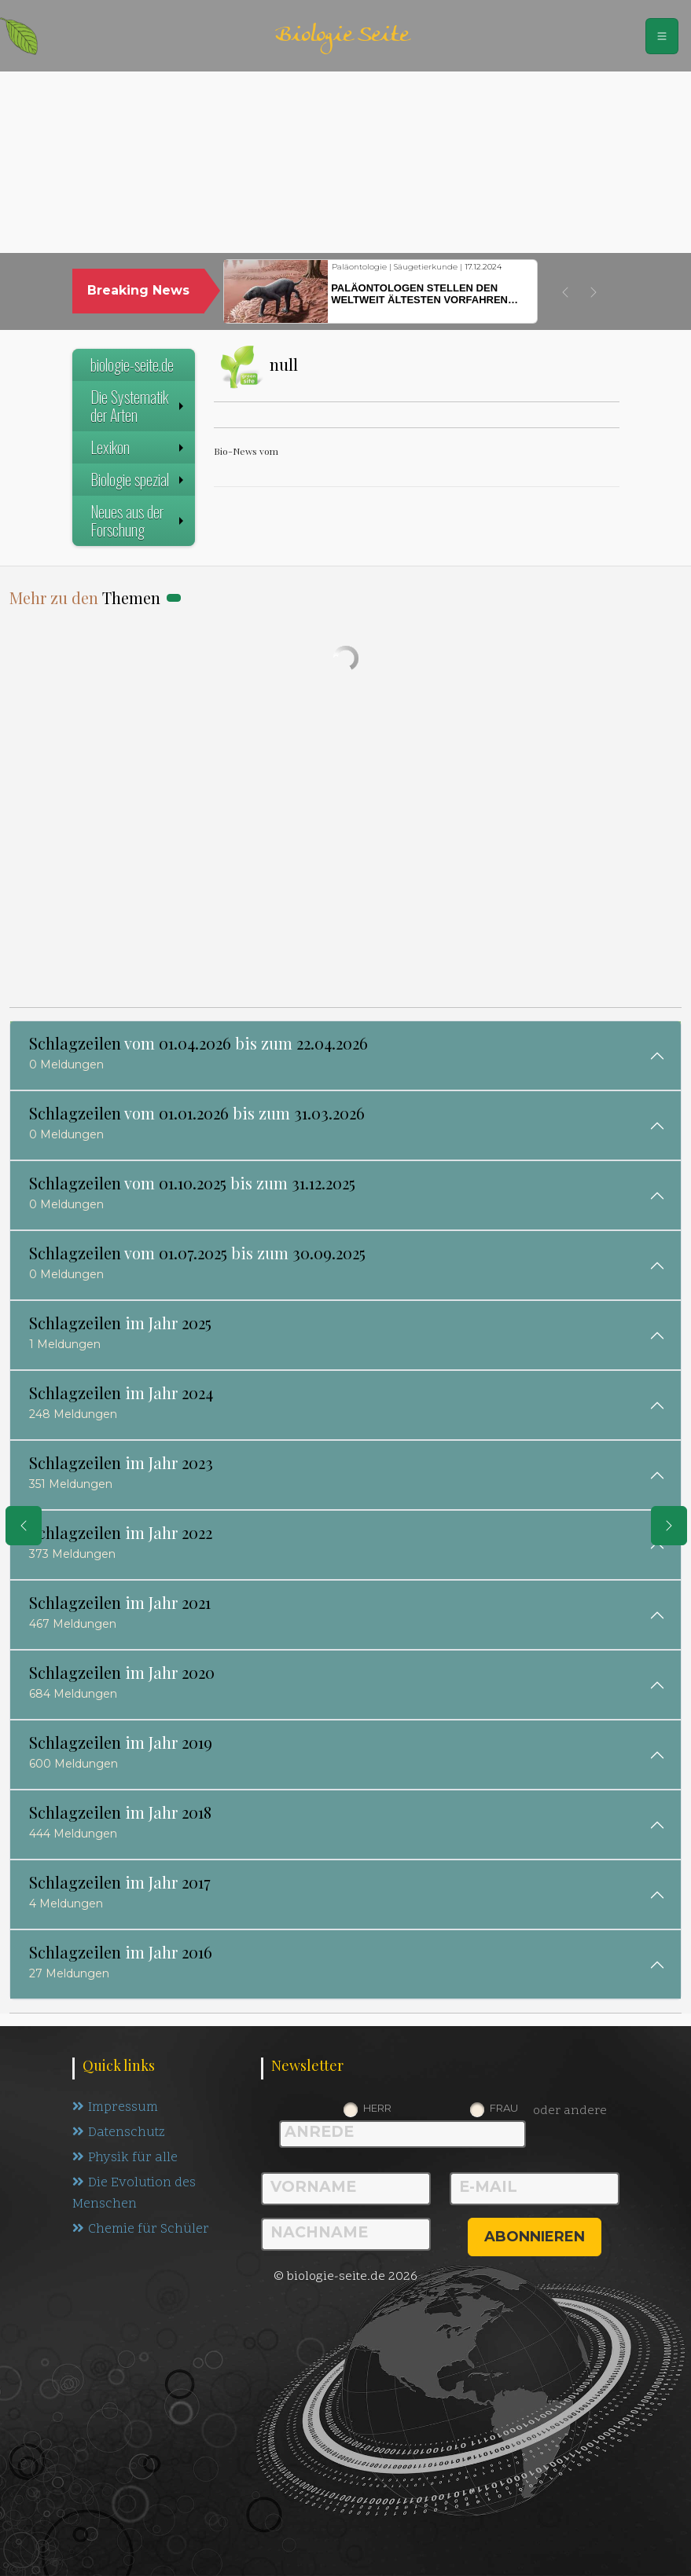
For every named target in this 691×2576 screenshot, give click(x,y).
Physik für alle (125, 2159)
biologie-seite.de (132, 364)
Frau (504, 2107)
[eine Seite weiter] (669, 1525)
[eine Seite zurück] (24, 1525)
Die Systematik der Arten (138, 406)
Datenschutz (119, 2133)
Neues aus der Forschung (138, 520)
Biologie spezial (138, 479)
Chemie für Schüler (140, 2232)
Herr (377, 2107)
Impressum (115, 2107)
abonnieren (534, 2236)
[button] (565, 292)
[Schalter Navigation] (661, 36)
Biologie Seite (342, 35)
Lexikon (138, 447)
